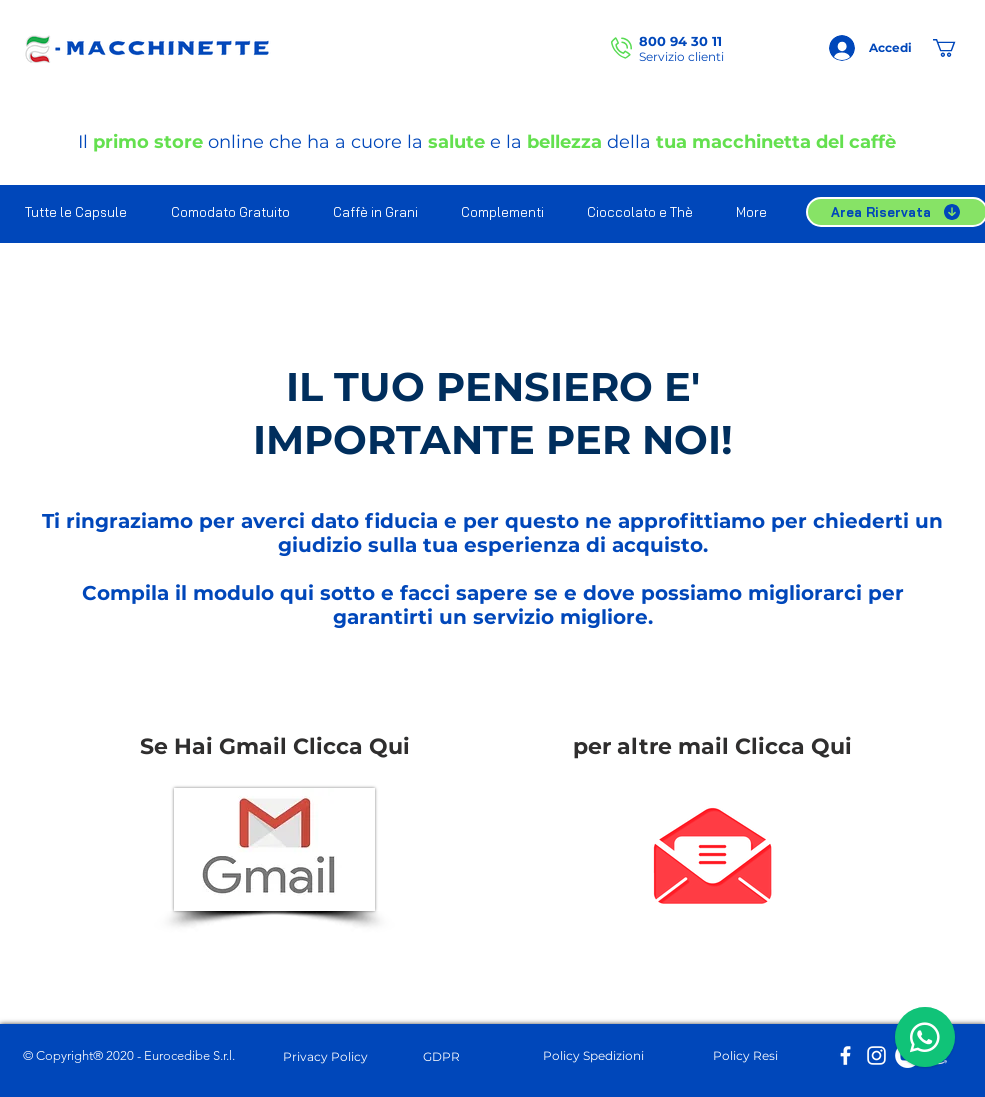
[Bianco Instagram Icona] (876, 1055)
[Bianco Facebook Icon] (845, 1055)
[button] (955, 48)
